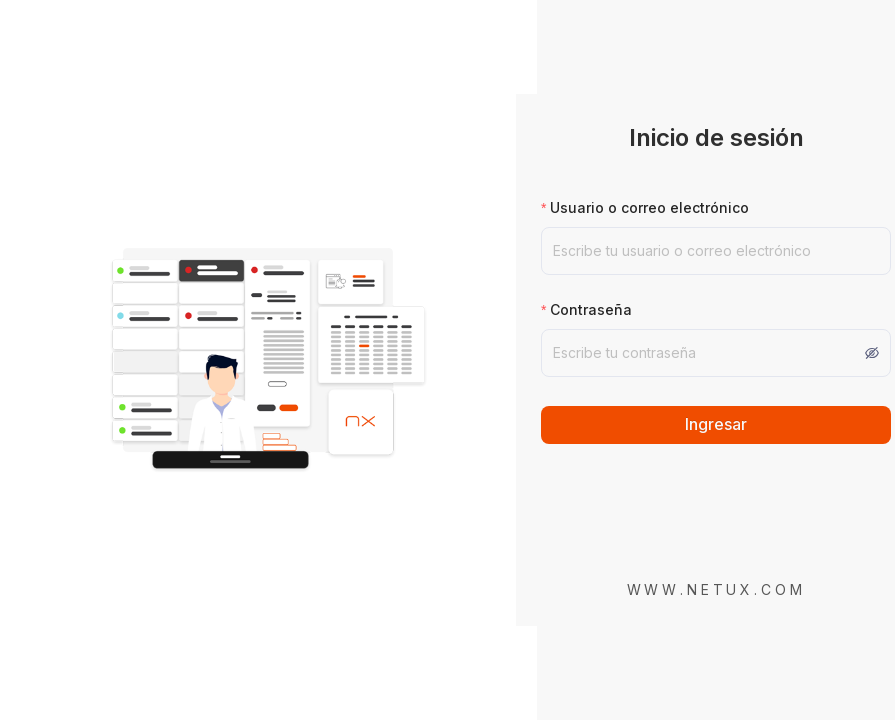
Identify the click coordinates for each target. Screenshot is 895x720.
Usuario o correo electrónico (649, 207)
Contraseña (591, 309)
